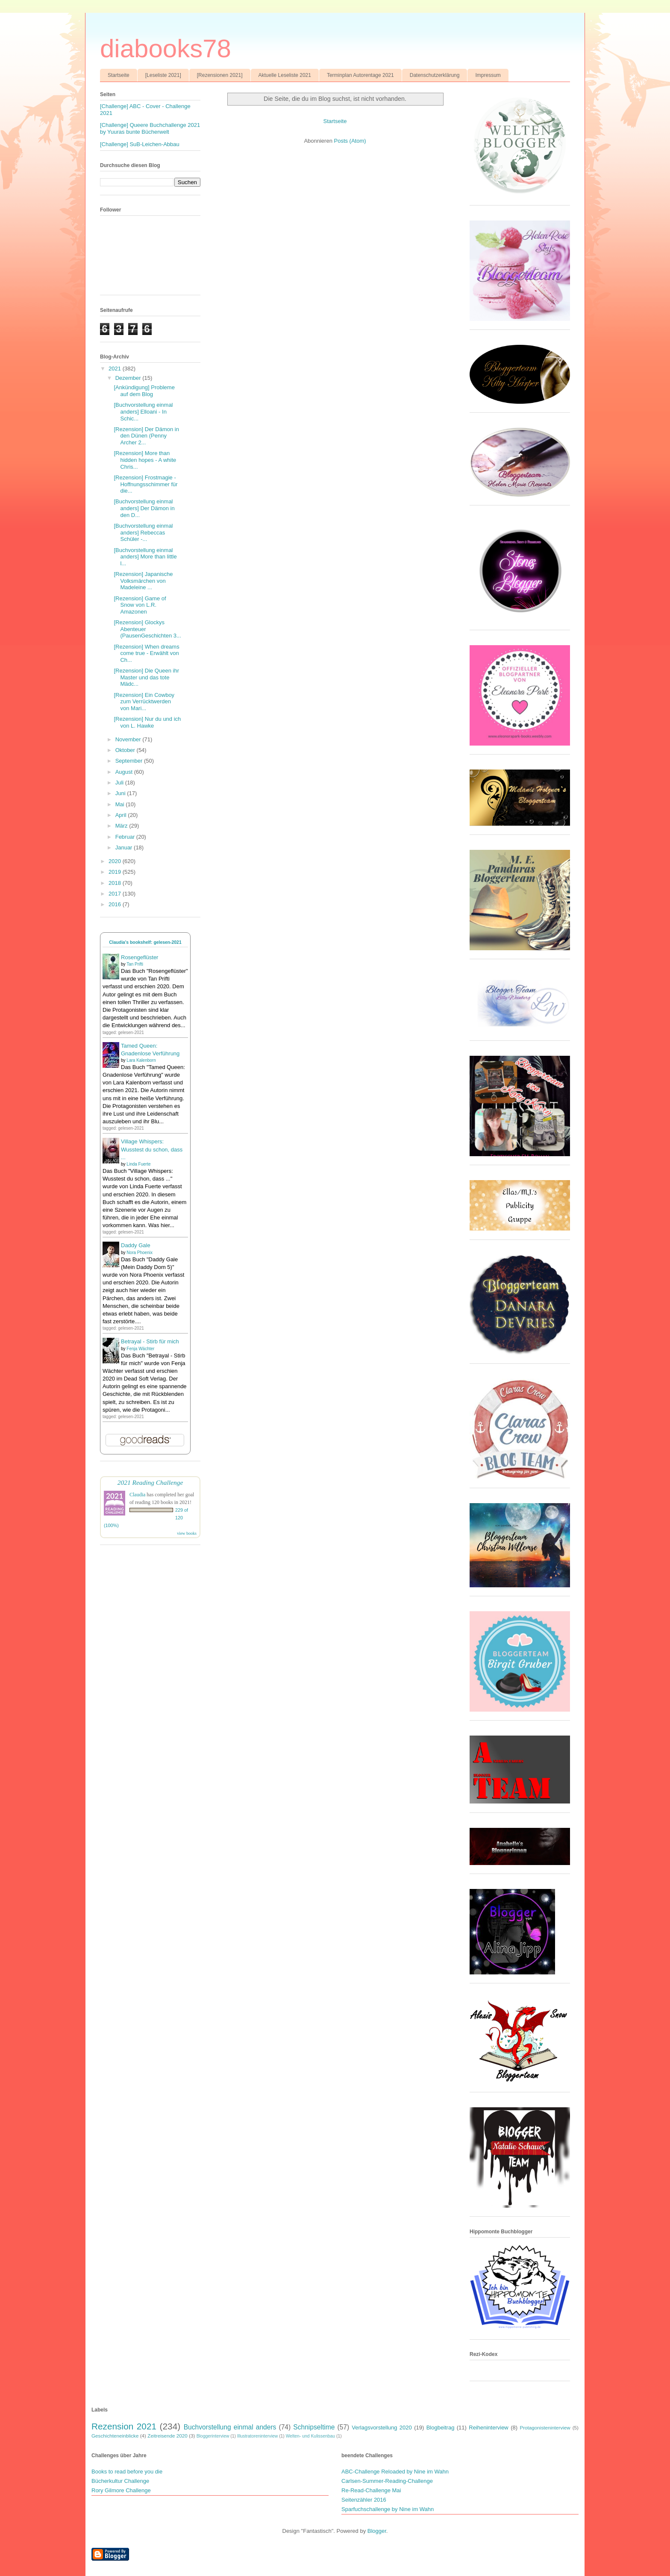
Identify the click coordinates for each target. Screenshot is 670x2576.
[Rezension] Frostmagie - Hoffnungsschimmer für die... (145, 484)
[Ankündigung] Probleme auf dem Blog (144, 390)
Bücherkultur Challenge (120, 2481)
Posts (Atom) (350, 141)
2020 (116, 861)
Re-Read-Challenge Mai (371, 2490)
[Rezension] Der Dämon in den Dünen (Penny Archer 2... (146, 436)
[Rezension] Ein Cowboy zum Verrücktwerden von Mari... (144, 701)
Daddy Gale (135, 1245)
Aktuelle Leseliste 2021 (285, 75)
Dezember (129, 378)
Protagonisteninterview (545, 2427)
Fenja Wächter (140, 1348)
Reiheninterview (488, 2427)
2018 (116, 883)
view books (187, 1533)
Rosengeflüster (139, 957)
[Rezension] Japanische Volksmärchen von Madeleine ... (143, 580)
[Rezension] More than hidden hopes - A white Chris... (145, 460)
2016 (116, 904)
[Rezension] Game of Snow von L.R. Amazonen (140, 605)
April (121, 815)
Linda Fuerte (138, 1164)
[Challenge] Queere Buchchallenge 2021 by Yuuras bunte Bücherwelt (150, 128)
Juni (121, 793)
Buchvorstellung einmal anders (230, 2427)
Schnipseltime (314, 2427)
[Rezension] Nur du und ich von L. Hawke (147, 722)
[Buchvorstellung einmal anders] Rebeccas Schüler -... (143, 532)
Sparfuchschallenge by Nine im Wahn (387, 2509)
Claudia (137, 1495)
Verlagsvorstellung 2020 (382, 2427)
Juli (120, 782)
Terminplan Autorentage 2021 (360, 75)
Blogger (376, 2531)
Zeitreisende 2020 (167, 2435)
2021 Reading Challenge (150, 1482)
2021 (116, 368)
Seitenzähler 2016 (363, 2500)
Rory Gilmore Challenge (121, 2490)
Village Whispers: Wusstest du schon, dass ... (151, 1149)
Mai (120, 804)
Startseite (118, 75)
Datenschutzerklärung (435, 75)
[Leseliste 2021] (163, 75)
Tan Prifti (134, 964)
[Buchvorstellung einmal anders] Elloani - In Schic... (143, 411)
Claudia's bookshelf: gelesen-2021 (145, 942)
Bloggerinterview (213, 2436)
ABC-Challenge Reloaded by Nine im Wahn (395, 2471)
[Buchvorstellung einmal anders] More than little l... (145, 557)
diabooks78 (165, 48)
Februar (125, 837)
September (129, 761)
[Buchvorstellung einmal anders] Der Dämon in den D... (144, 508)
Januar (124, 847)
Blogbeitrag (440, 2427)
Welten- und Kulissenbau (310, 2436)
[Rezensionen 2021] (220, 75)
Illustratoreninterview (257, 2436)
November (129, 739)
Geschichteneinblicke (114, 2435)
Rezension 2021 (123, 2426)
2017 (116, 893)
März (122, 825)
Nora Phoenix (139, 1252)
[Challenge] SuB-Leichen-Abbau (139, 144)
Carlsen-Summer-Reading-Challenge (387, 2481)
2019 (116, 872)
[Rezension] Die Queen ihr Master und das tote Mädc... (146, 677)
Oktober (126, 750)
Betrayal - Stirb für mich (150, 1341)
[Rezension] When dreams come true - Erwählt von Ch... (146, 653)
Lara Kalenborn (141, 1060)
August (124, 772)
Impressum (487, 75)
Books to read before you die (126, 2471)
